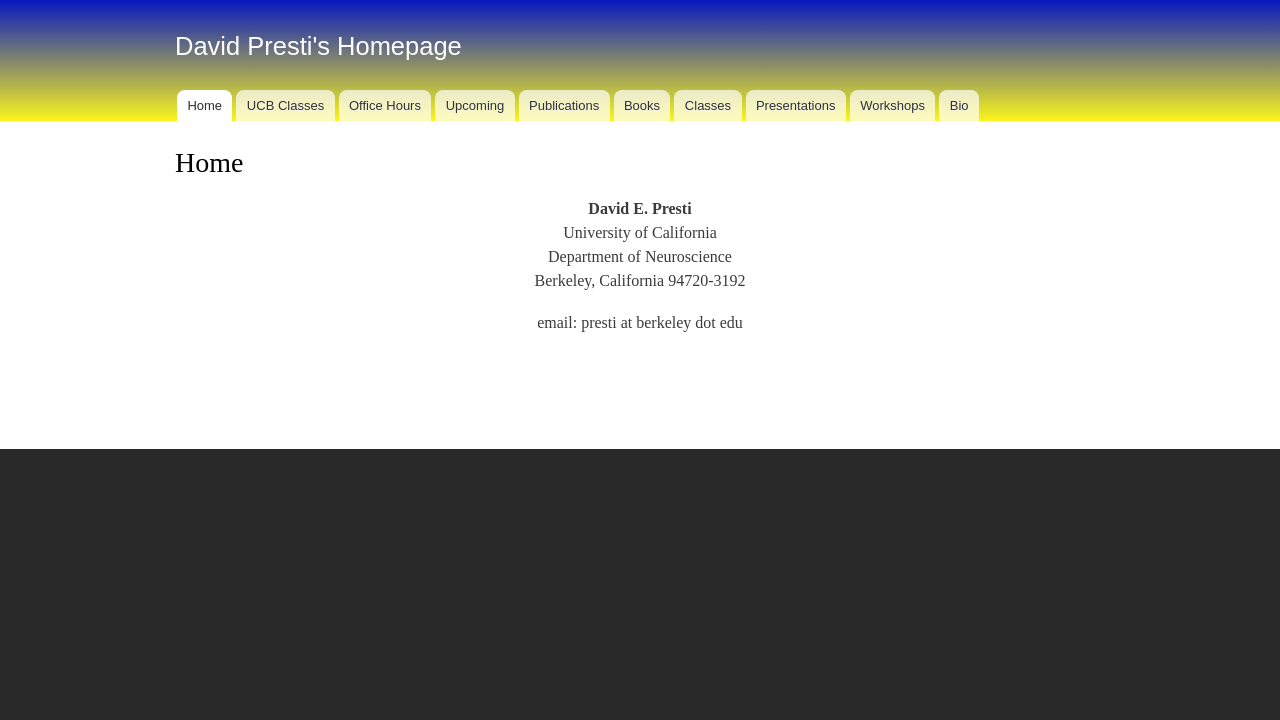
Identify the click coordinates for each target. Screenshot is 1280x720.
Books (642, 105)
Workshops (892, 105)
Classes (708, 105)
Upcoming (475, 105)
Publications (564, 105)
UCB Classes (285, 105)
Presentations (796, 105)
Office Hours (385, 105)
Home (204, 105)
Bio (959, 105)
